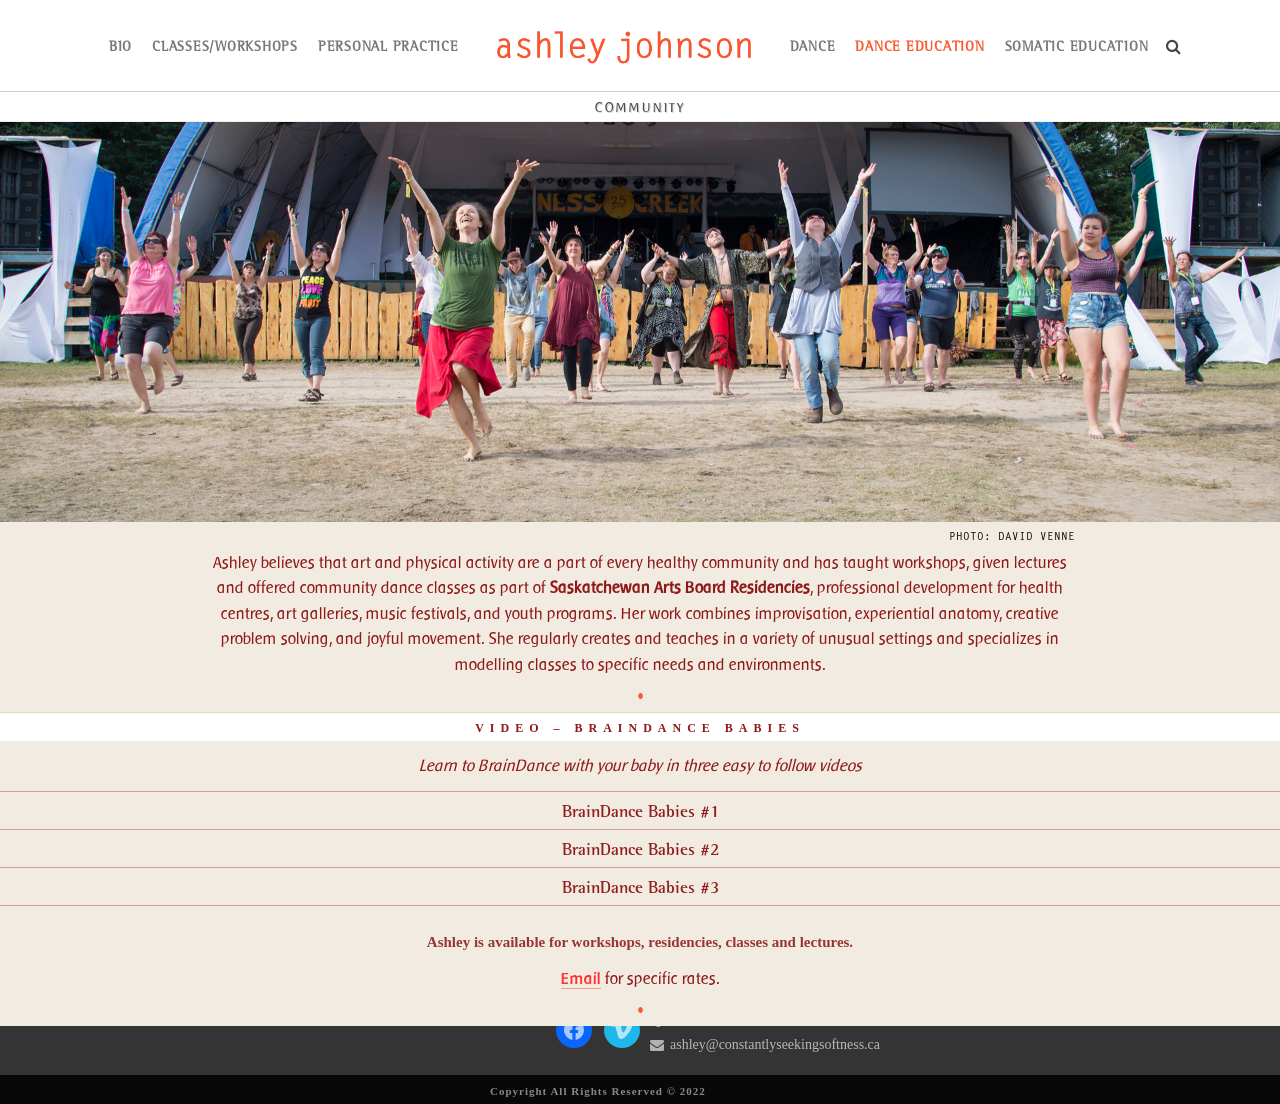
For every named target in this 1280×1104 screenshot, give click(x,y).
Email (581, 978)
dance (813, 47)
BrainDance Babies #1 (640, 812)
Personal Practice (388, 47)
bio (120, 47)
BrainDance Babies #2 (640, 850)
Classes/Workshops (225, 47)
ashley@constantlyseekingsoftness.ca (775, 1044)
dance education (919, 47)
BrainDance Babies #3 (640, 888)
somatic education (1077, 47)
